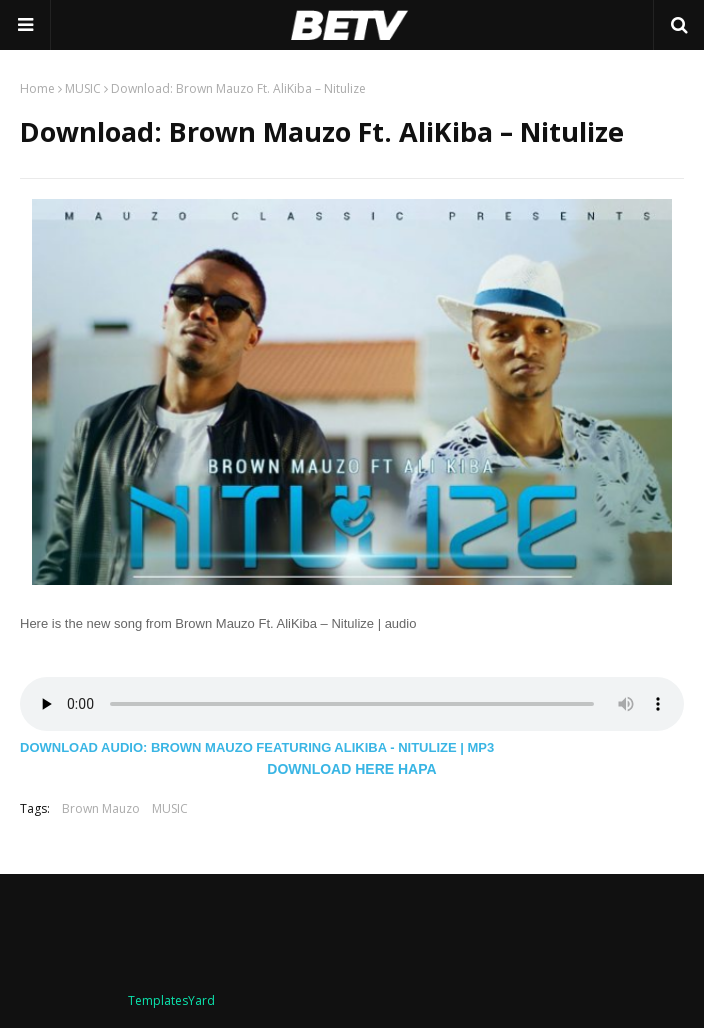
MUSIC (83, 88)
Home (37, 88)
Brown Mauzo (101, 808)
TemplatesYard (171, 1000)
